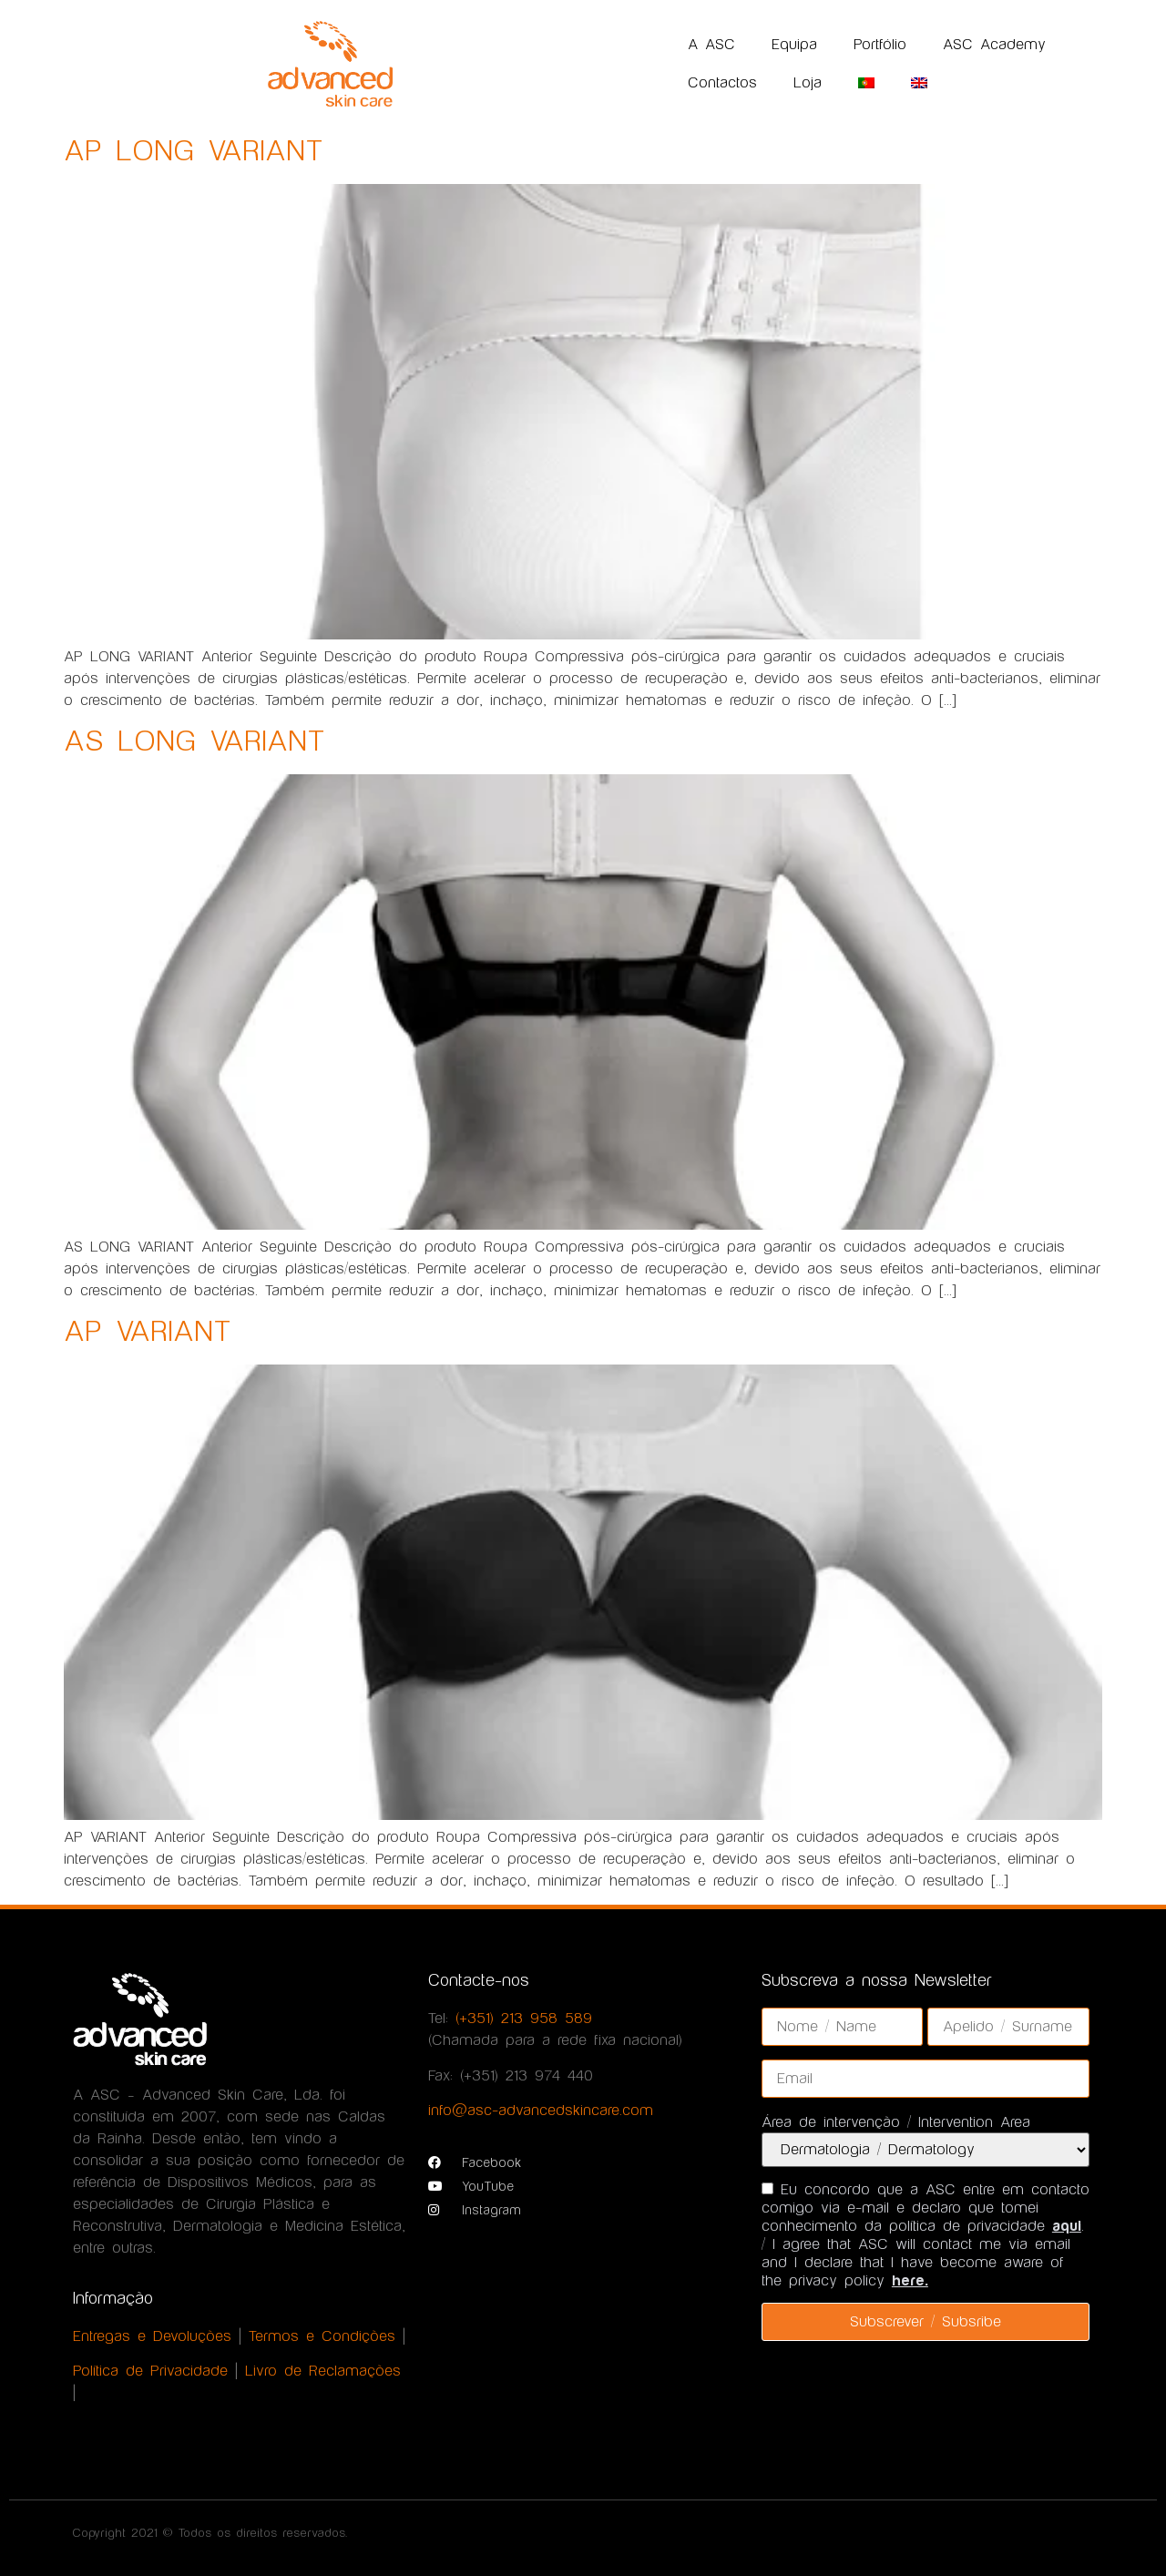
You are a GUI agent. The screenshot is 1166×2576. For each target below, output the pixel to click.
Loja (807, 83)
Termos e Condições (322, 2336)
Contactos (722, 83)
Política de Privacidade (150, 2371)
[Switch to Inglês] (919, 83)
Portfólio (880, 44)
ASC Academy (994, 44)
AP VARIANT (147, 1332)
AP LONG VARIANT (193, 152)
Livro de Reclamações (323, 2371)
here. (910, 2281)
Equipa (794, 44)
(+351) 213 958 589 (523, 2018)
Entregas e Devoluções (152, 2336)
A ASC (711, 44)
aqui (1066, 2226)
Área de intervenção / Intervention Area (896, 2122)
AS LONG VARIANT (194, 742)
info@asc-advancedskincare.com (540, 2110)
